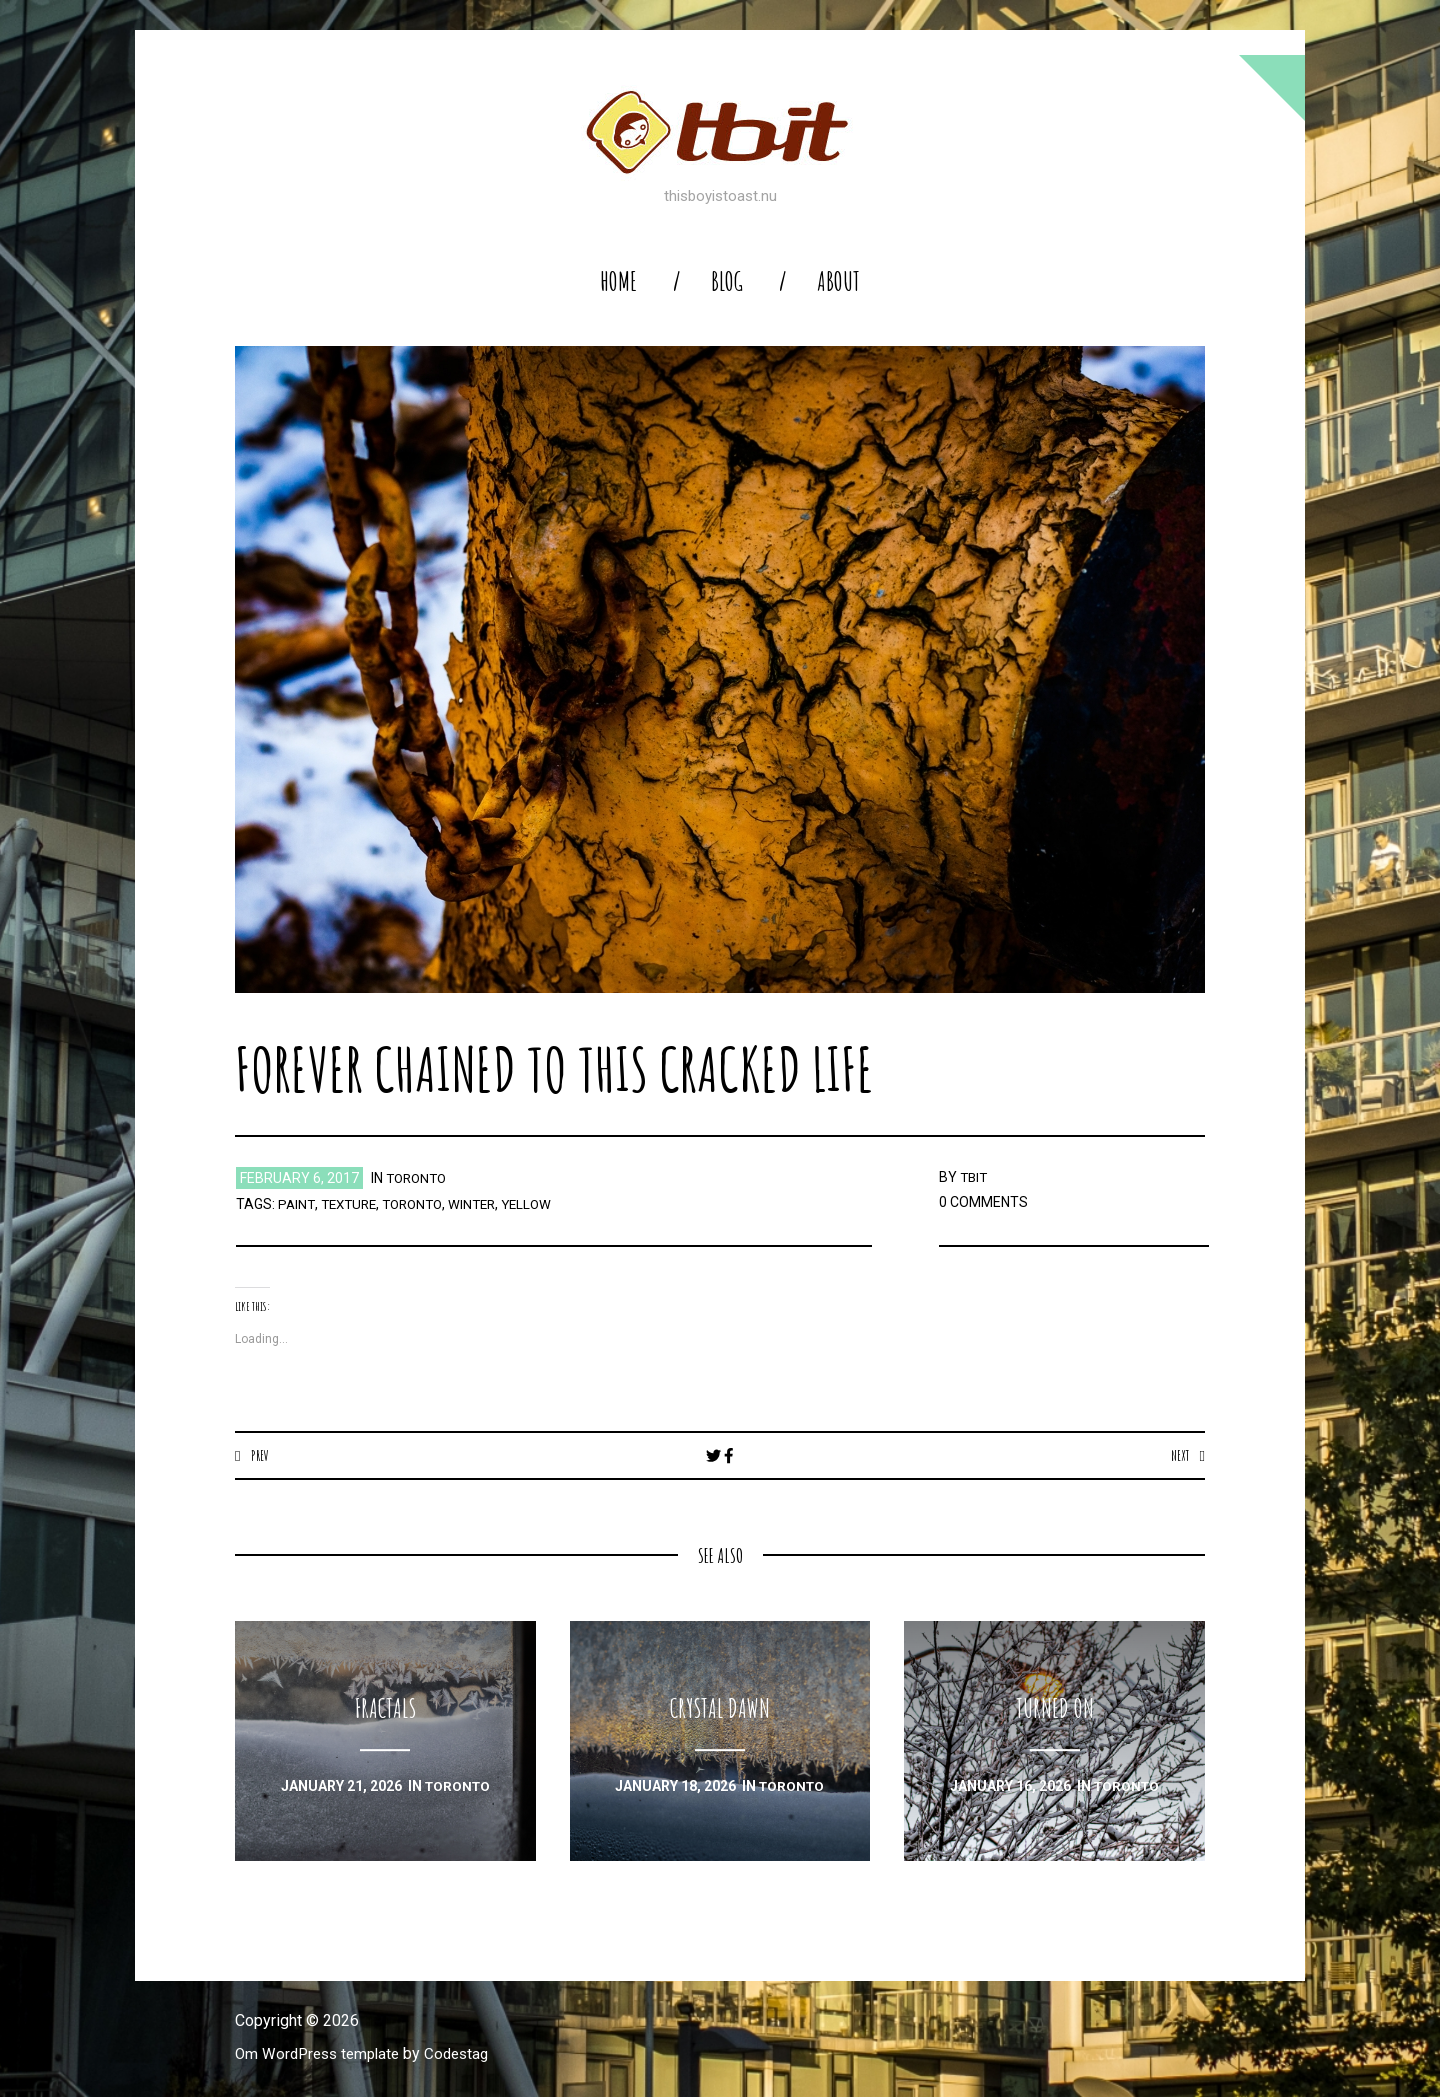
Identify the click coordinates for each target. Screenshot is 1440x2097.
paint (297, 1204)
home (618, 281)
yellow (542, 1204)
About (838, 281)
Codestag (468, 2054)
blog (727, 281)
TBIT (975, 1177)
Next (1178, 1455)
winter (485, 1204)
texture (352, 1204)
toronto (419, 1178)
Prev (260, 1455)
